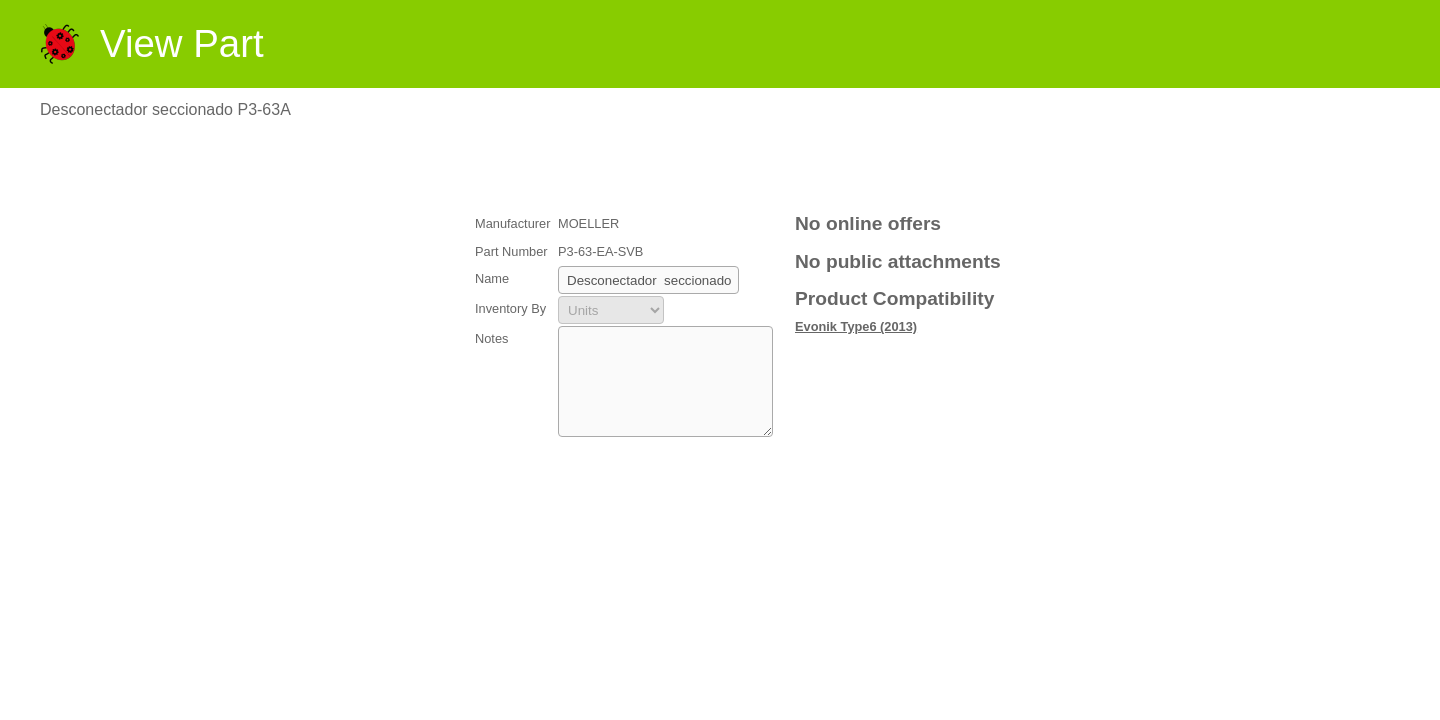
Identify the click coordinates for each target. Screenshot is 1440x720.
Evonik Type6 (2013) (856, 326)
